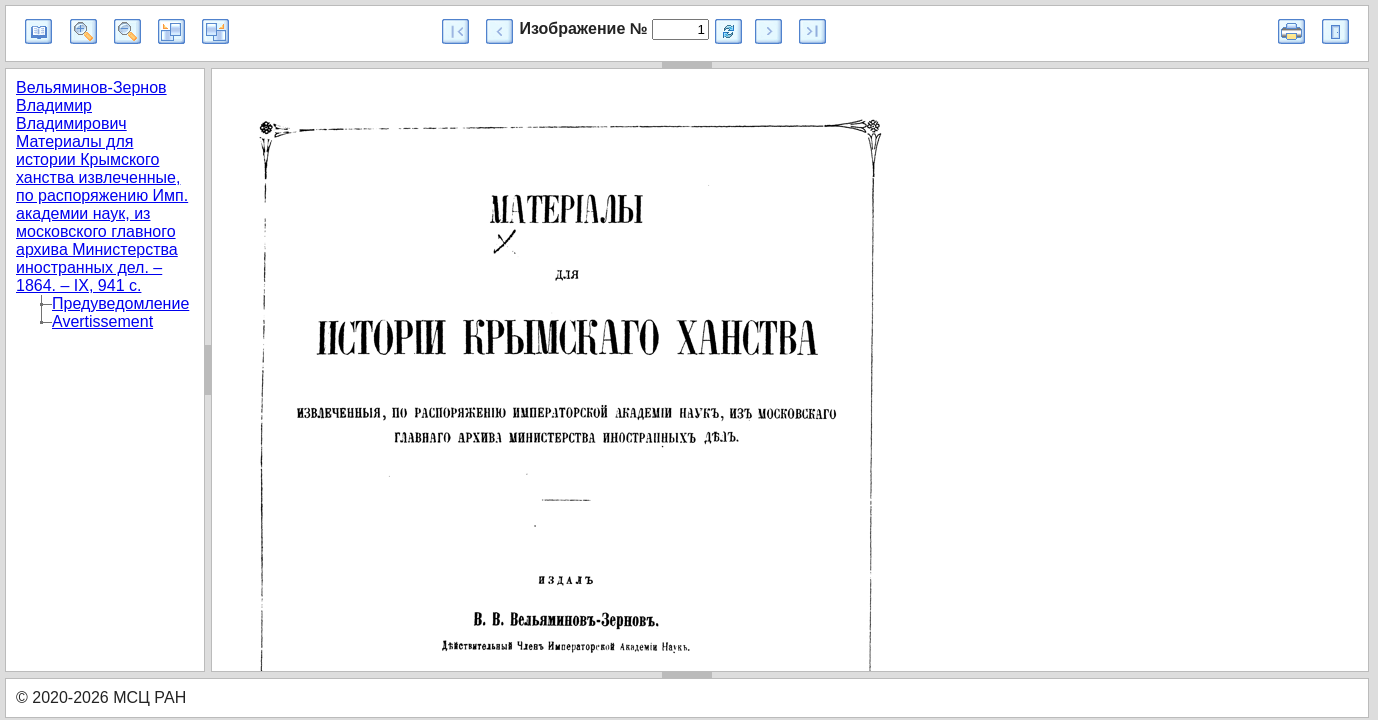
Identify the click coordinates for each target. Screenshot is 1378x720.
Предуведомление (120, 303)
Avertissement (102, 321)
